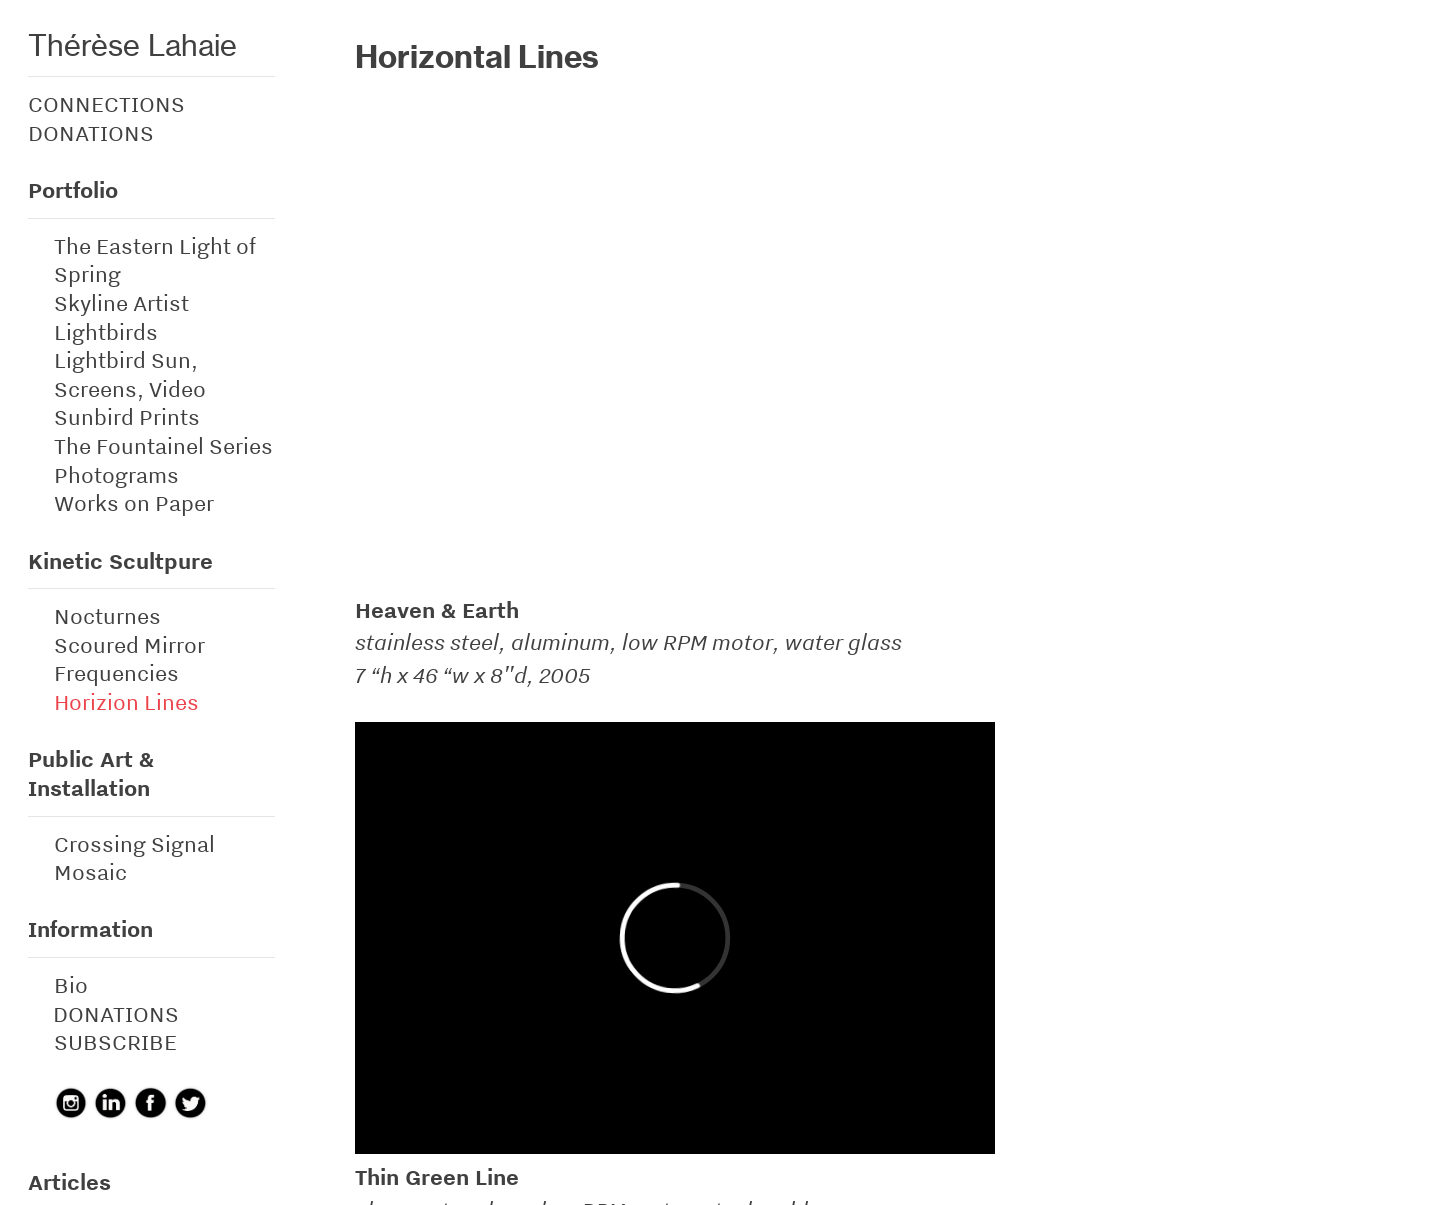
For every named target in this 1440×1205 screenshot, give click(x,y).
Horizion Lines (126, 702)
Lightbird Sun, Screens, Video (130, 374)
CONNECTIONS (106, 104)
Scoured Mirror (129, 645)
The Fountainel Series (163, 446)
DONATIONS (91, 133)
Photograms (116, 475)
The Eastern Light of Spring (155, 260)
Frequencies (116, 673)
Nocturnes (107, 616)
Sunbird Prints (127, 417)
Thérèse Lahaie (132, 45)
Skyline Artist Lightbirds (121, 317)
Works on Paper (134, 503)
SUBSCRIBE (115, 1042)
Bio (71, 985)
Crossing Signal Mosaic (134, 858)
